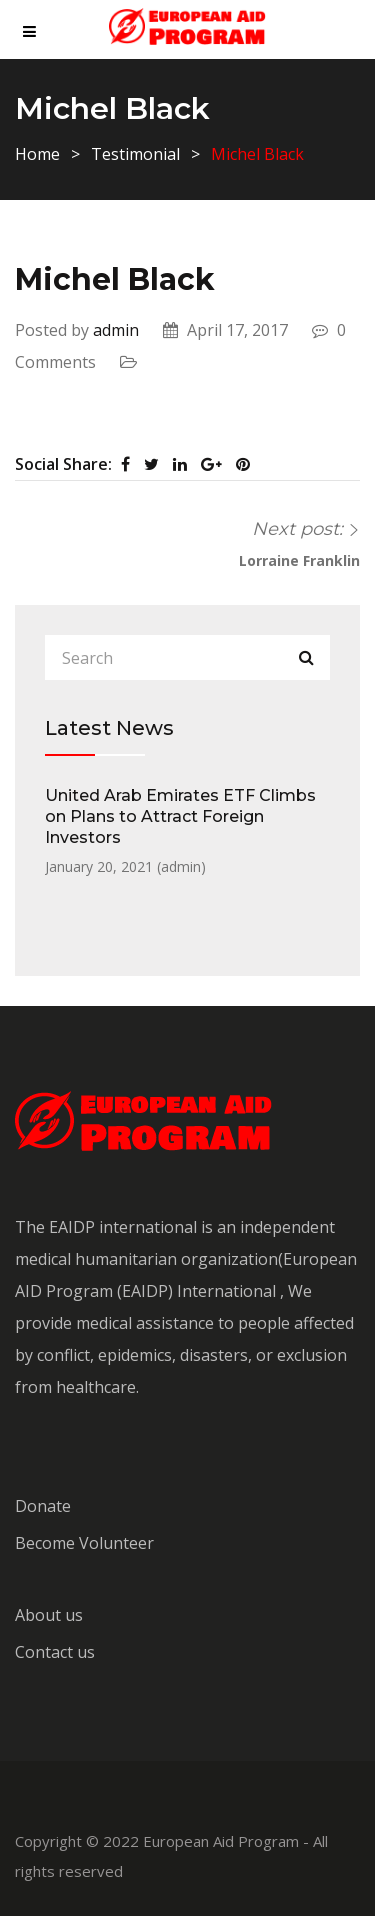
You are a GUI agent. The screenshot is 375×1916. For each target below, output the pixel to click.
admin (116, 330)
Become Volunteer (84, 1543)
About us (49, 1615)
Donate (43, 1506)
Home (37, 154)
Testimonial (135, 154)
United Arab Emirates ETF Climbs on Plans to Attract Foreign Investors (180, 816)
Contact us (55, 1652)
